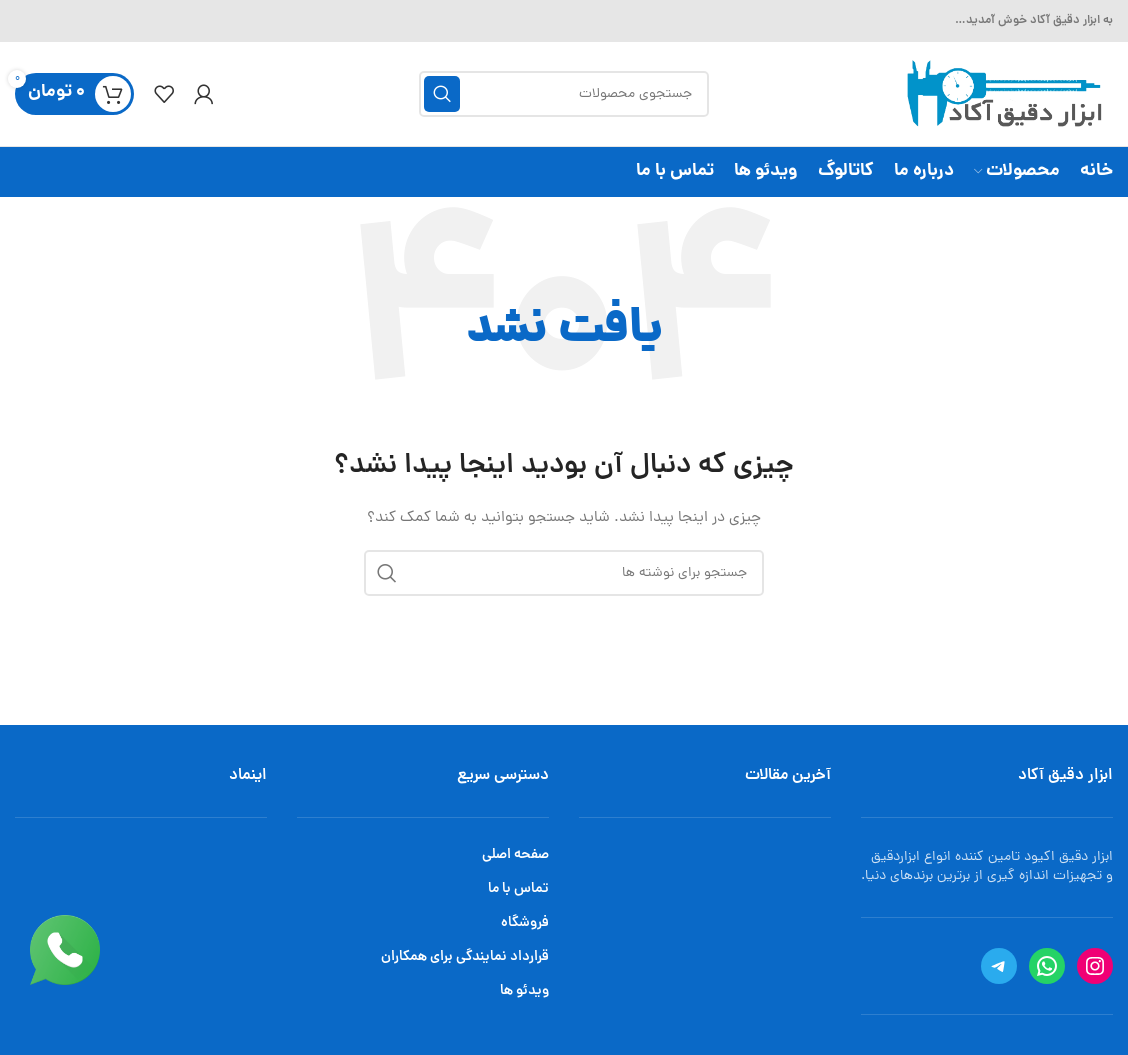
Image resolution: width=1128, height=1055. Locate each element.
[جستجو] (564, 94)
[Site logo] (1001, 95)
